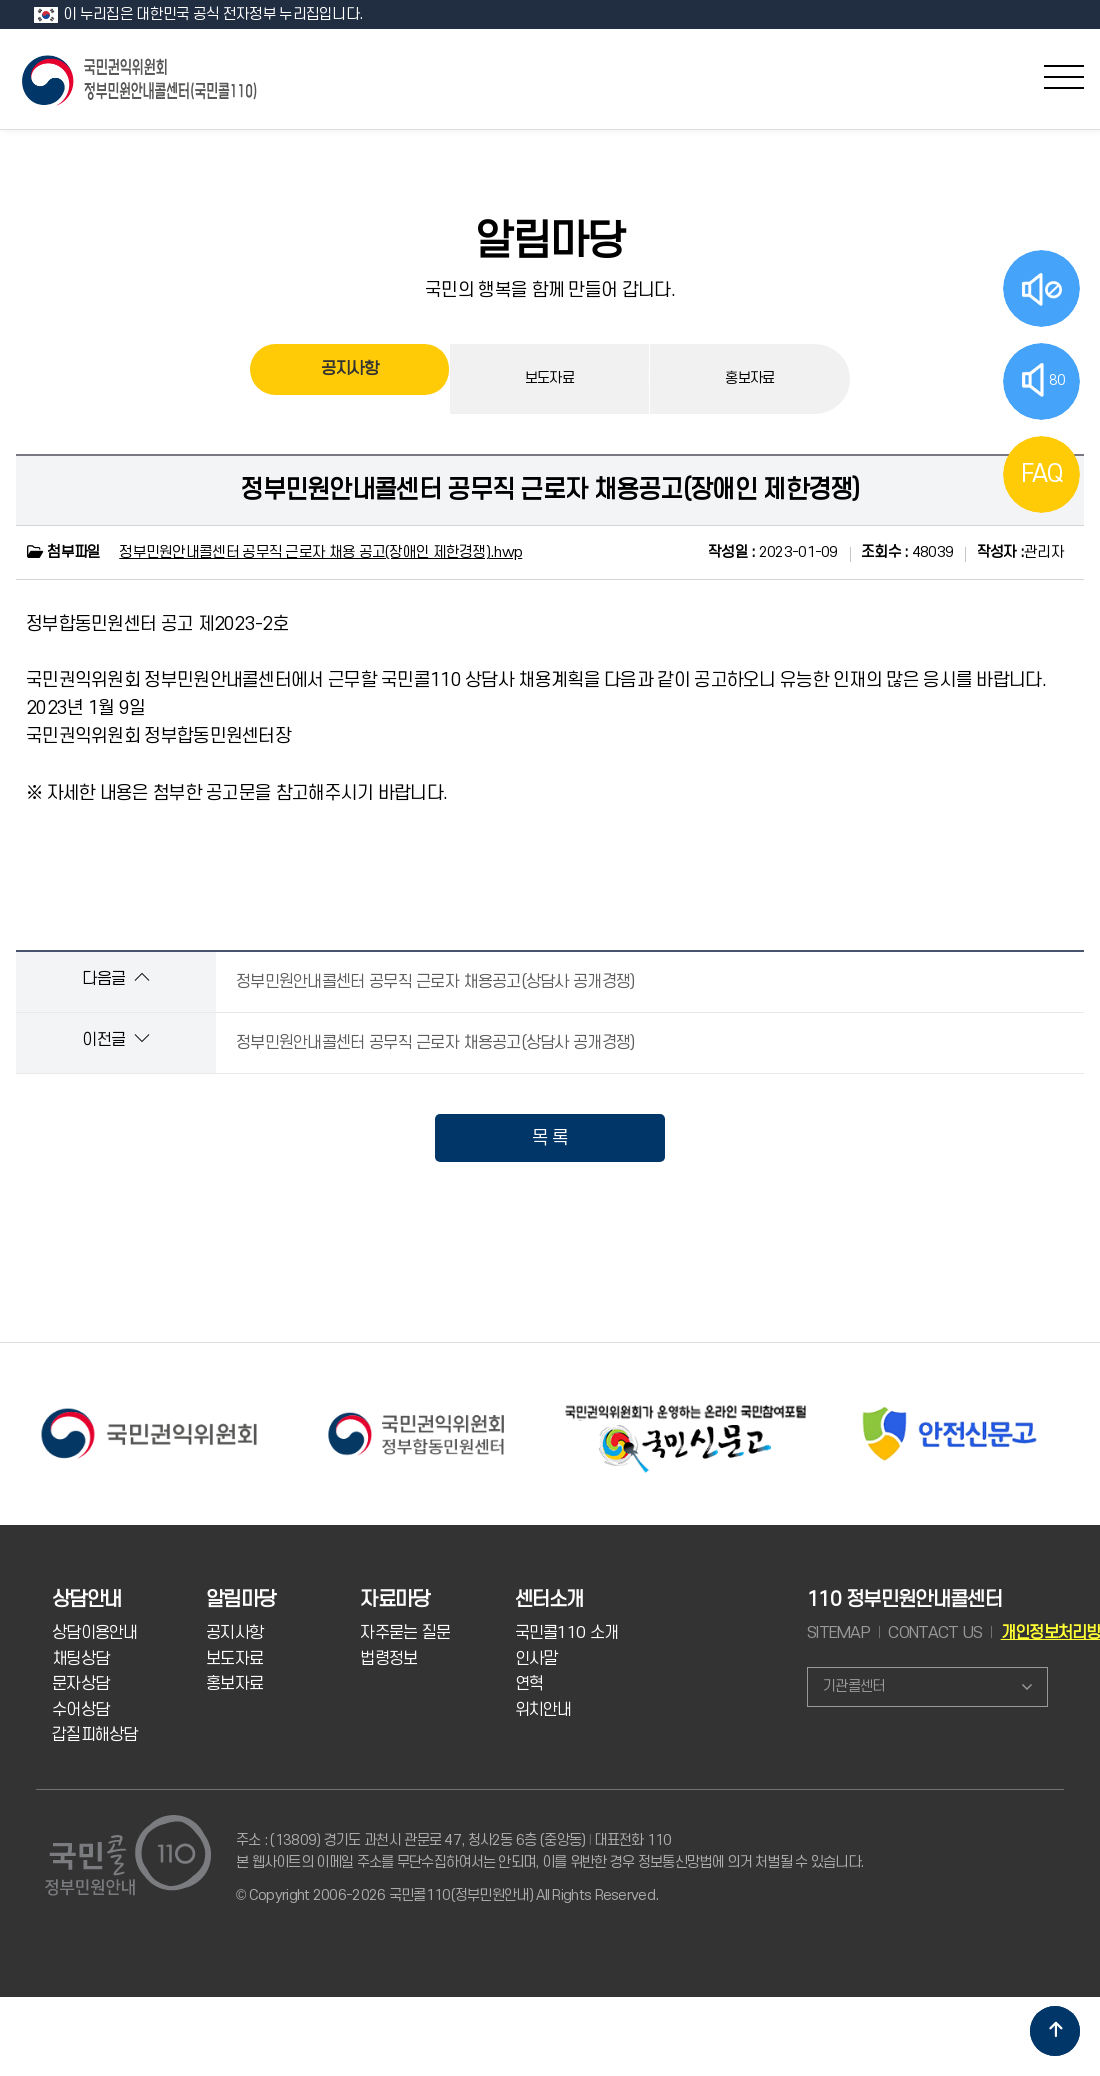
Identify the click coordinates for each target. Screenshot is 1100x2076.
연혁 (529, 1684)
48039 (907, 552)
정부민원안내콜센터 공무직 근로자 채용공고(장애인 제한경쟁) (549, 490)
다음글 (115, 978)
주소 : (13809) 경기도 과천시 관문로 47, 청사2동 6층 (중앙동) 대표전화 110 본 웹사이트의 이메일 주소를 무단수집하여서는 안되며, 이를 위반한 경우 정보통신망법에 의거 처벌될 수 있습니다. (549, 1851)
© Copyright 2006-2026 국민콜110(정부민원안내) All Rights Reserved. (447, 1895)
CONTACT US (935, 1633)
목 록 (550, 1138)
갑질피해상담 (95, 1735)
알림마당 (549, 242)
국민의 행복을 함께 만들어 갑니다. (550, 290)
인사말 (536, 1659)
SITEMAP (838, 1633)
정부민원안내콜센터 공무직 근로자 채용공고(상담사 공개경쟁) (435, 982)
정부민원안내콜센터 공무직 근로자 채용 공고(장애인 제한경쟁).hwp (320, 552)
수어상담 (80, 1710)
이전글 (115, 1039)
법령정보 (388, 1659)
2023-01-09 (773, 552)
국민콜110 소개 (567, 1633)
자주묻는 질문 (405, 1633)
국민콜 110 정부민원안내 (141, 78)
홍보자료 (749, 378)
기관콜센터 (853, 1686)
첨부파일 (63, 552)
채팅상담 (80, 1659)
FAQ (1042, 474)
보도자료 (549, 378)
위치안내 (543, 1710)
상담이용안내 (95, 1633)
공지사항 (349, 378)
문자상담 (80, 1684)
